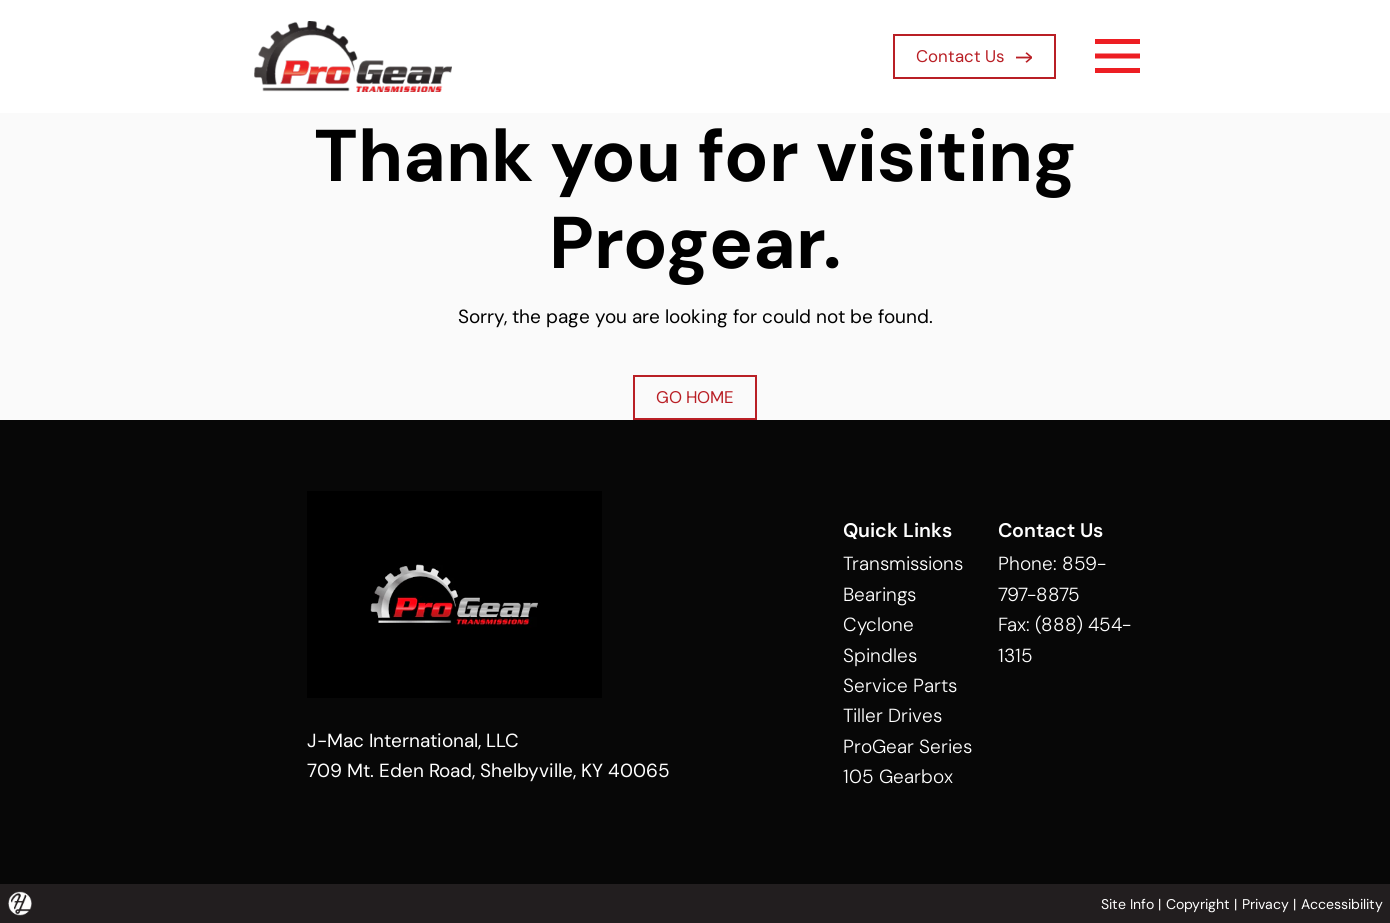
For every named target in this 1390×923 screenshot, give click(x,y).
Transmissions (903, 563)
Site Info (1127, 904)
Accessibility (1342, 904)
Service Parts (900, 685)
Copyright (1198, 904)
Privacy (1265, 904)
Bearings (879, 594)
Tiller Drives (892, 715)
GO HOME (695, 397)
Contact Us (974, 56)
